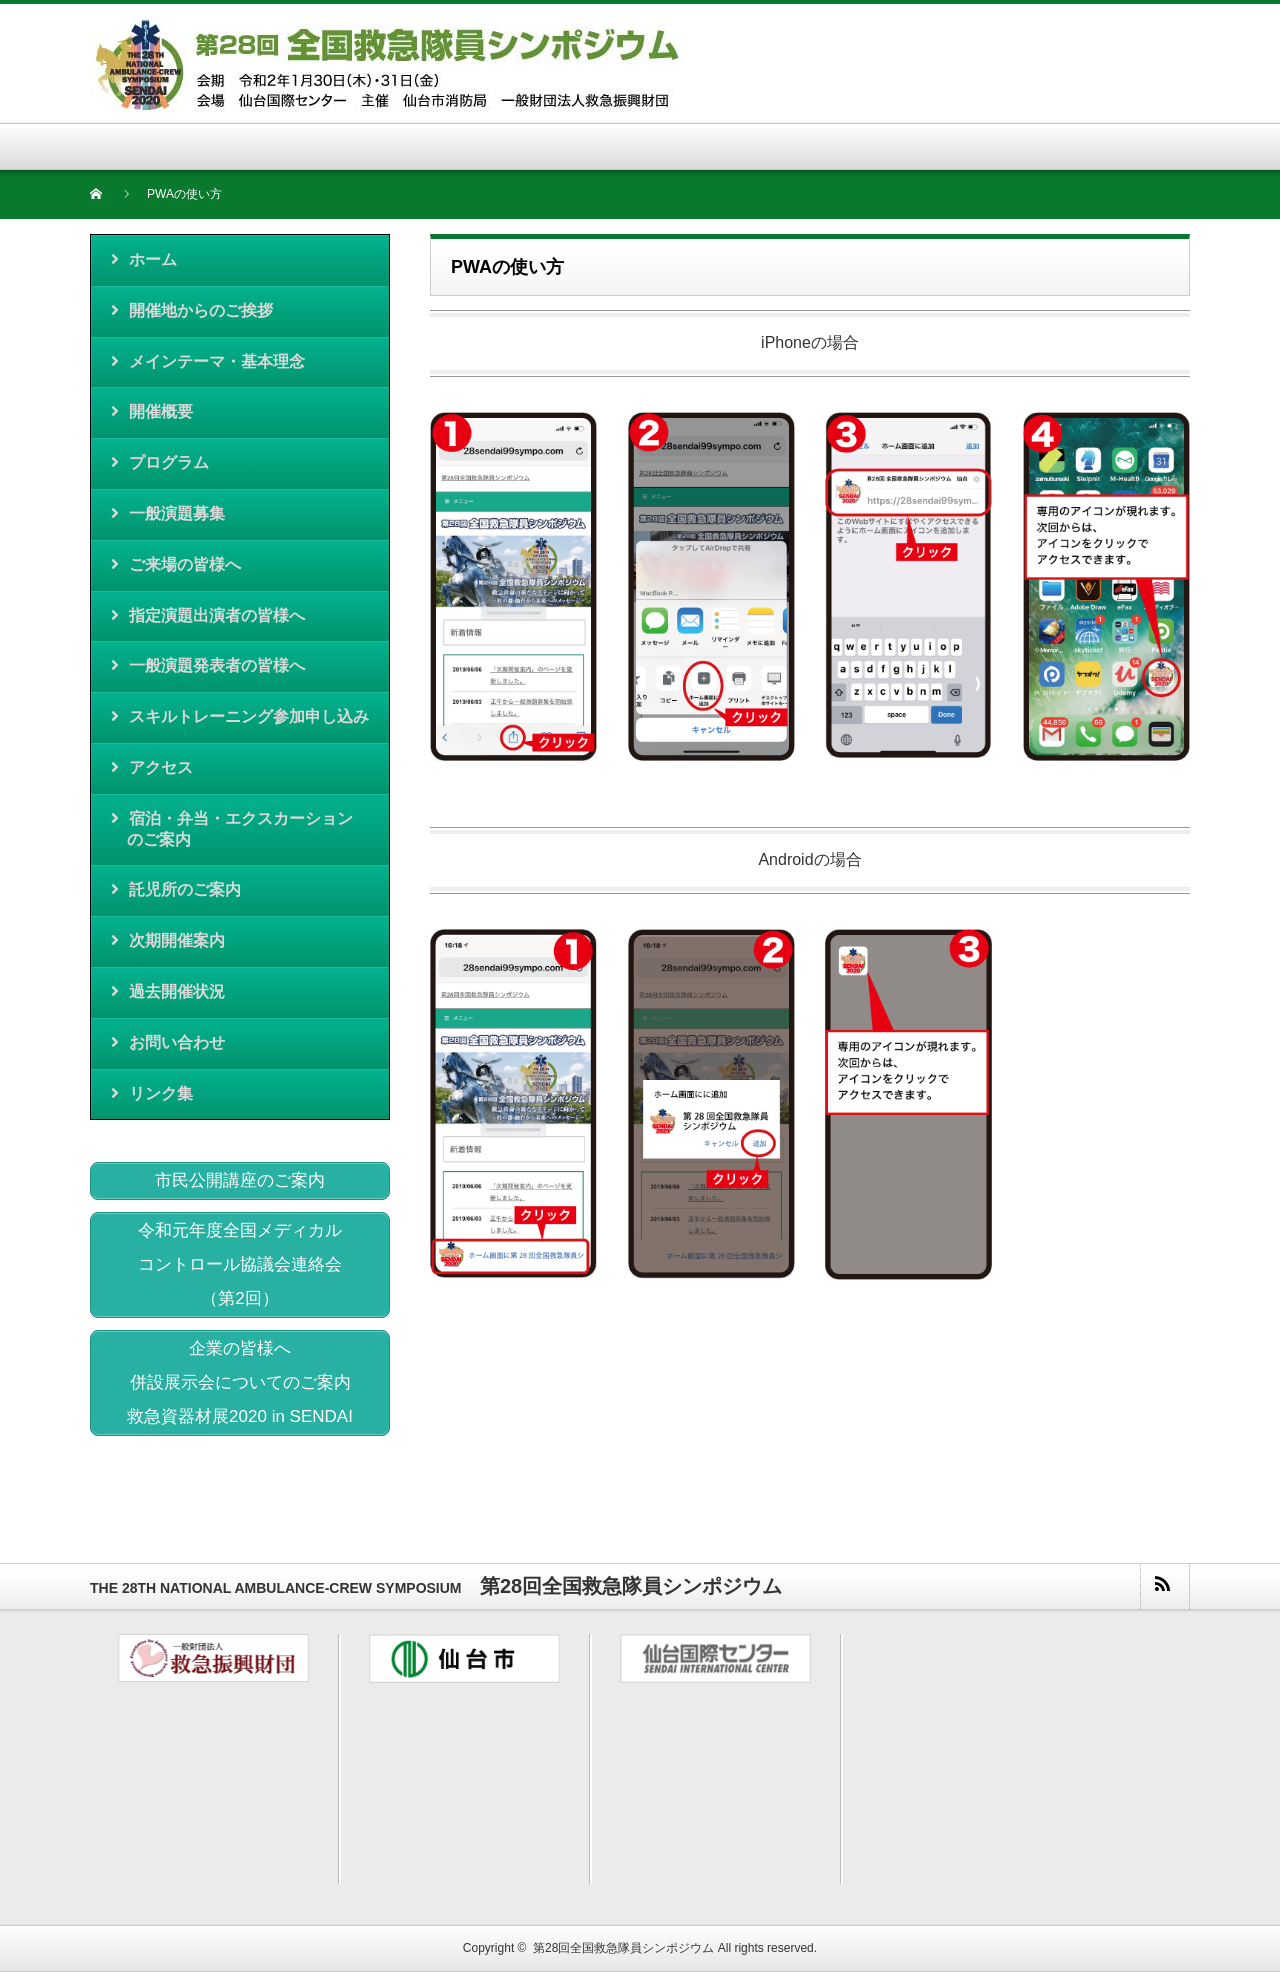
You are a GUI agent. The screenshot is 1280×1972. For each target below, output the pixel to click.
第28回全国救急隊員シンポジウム (623, 1948)
